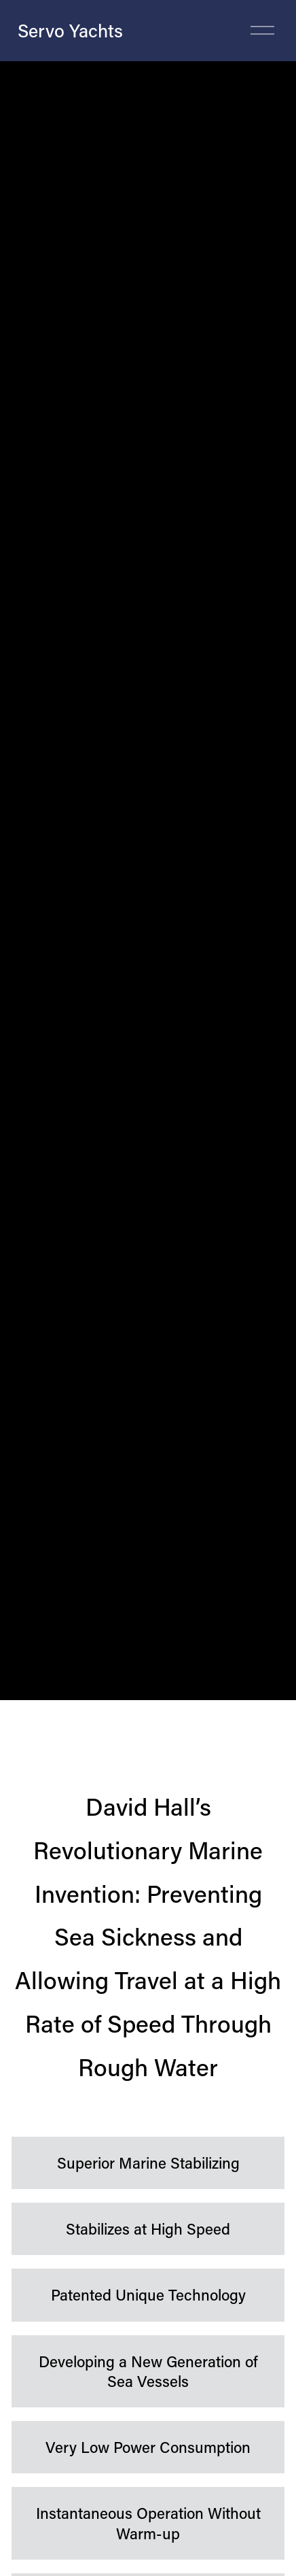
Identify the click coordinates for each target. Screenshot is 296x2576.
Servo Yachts (70, 30)
